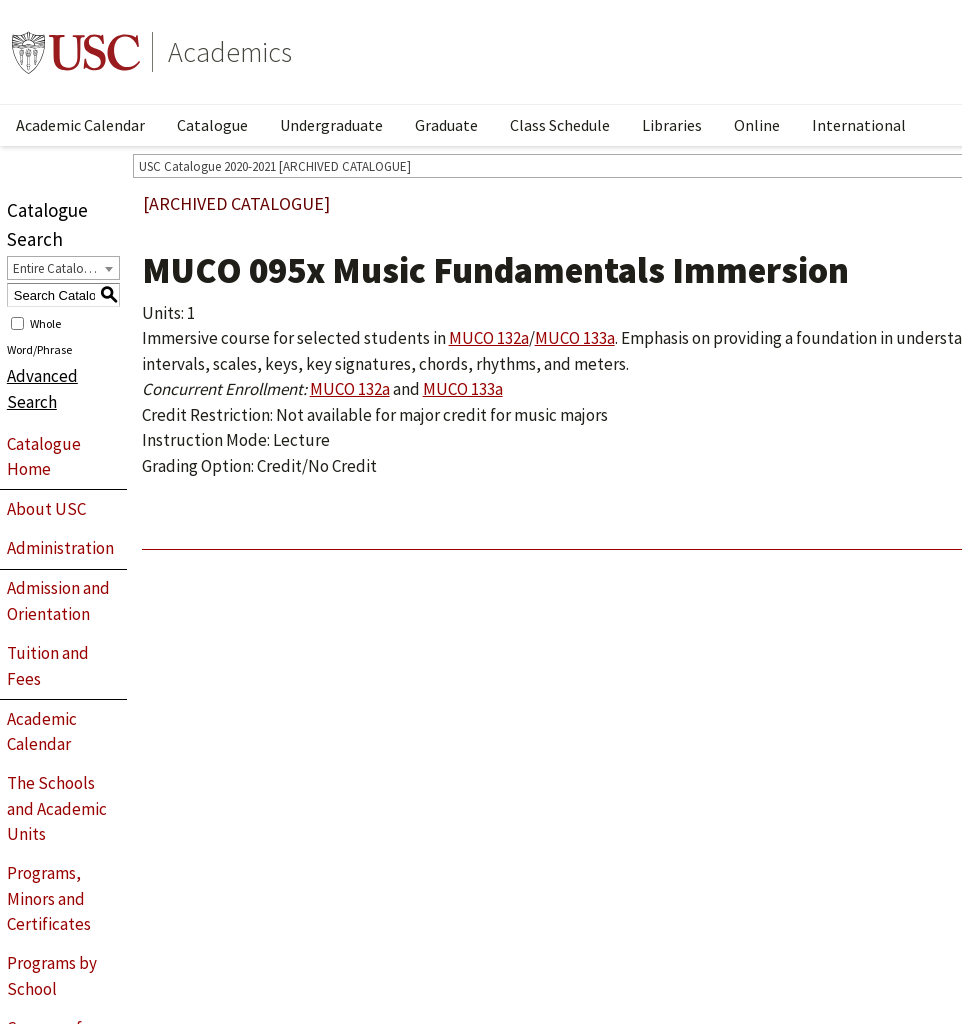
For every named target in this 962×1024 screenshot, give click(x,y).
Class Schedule (560, 125)
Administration (60, 548)
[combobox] (63, 268)
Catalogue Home (44, 457)
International (859, 125)
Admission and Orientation (58, 601)
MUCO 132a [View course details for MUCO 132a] (489, 338)
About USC (46, 509)
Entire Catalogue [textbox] (58, 268)
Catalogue (212, 125)
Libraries (672, 125)
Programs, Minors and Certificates (49, 898)
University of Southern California (76, 52)
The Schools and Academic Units (57, 808)
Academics (230, 52)
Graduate (446, 125)
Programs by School (52, 976)
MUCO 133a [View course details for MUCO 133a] (575, 338)
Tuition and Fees (48, 666)
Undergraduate (331, 125)
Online (757, 125)
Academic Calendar (80, 125)
